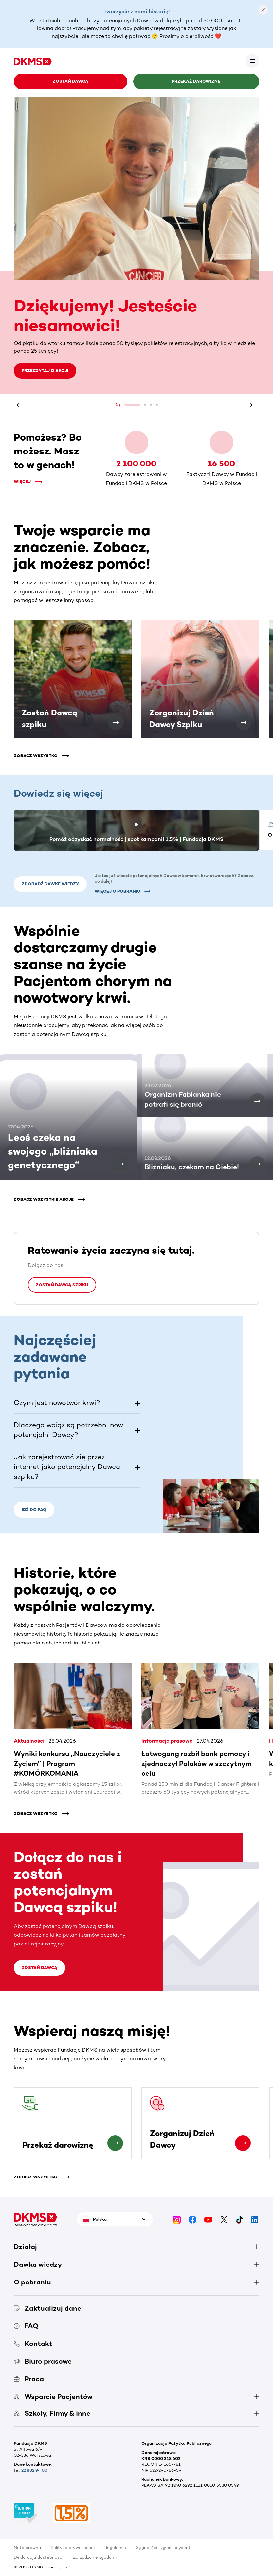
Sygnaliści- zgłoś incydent (163, 2547)
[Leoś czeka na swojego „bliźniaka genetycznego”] (121, 1164)
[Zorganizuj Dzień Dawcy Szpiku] (243, 722)
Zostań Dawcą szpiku (62, 1284)
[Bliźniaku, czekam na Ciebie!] (257, 1164)
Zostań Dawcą (70, 81)
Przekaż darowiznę (196, 81)
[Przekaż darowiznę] (115, 2143)
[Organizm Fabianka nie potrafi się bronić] (257, 1101)
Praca (29, 2379)
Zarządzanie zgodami (95, 2557)
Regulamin (115, 2547)
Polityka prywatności (73, 2547)
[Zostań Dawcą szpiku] (116, 722)
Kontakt (33, 2343)
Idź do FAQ (34, 1509)
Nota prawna (27, 2547)
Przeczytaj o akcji (45, 370)
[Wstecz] (19, 405)
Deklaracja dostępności (38, 2557)
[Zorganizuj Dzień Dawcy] (243, 2143)
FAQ (26, 2326)
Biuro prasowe (43, 2361)
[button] (77, 1403)
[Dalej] (254, 405)
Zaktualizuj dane (47, 2308)
